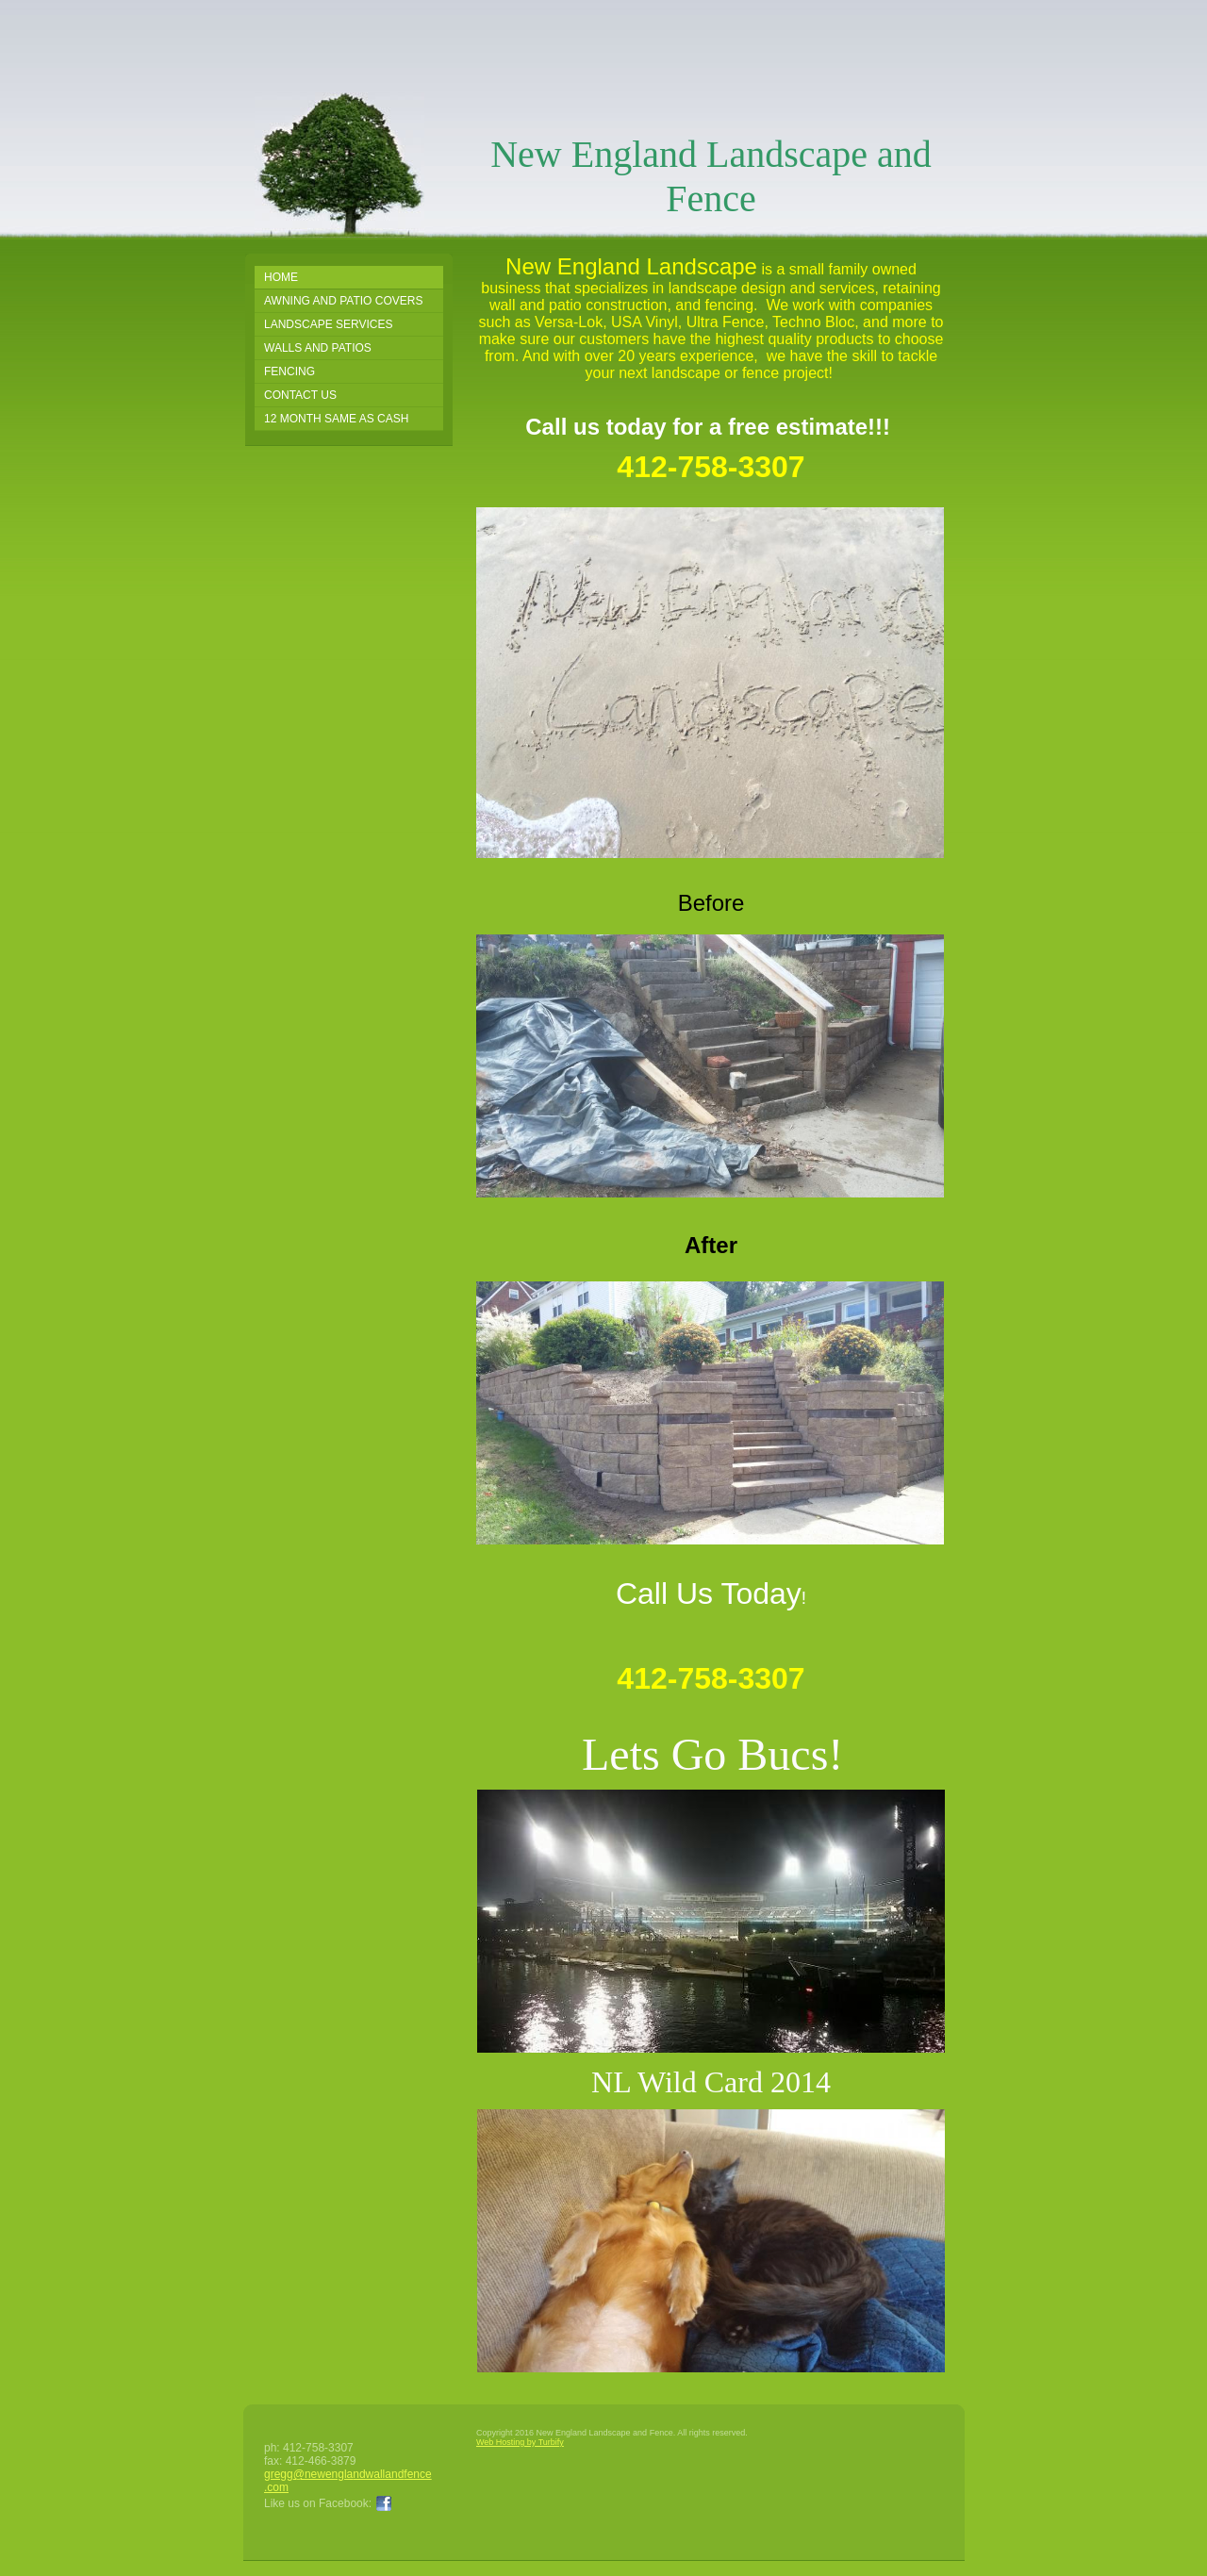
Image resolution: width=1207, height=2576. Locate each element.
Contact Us (300, 395)
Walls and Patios (318, 348)
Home (281, 277)
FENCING (289, 371)
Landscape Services (328, 324)
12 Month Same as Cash (336, 418)
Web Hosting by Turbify (520, 2442)
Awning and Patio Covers (343, 300)
